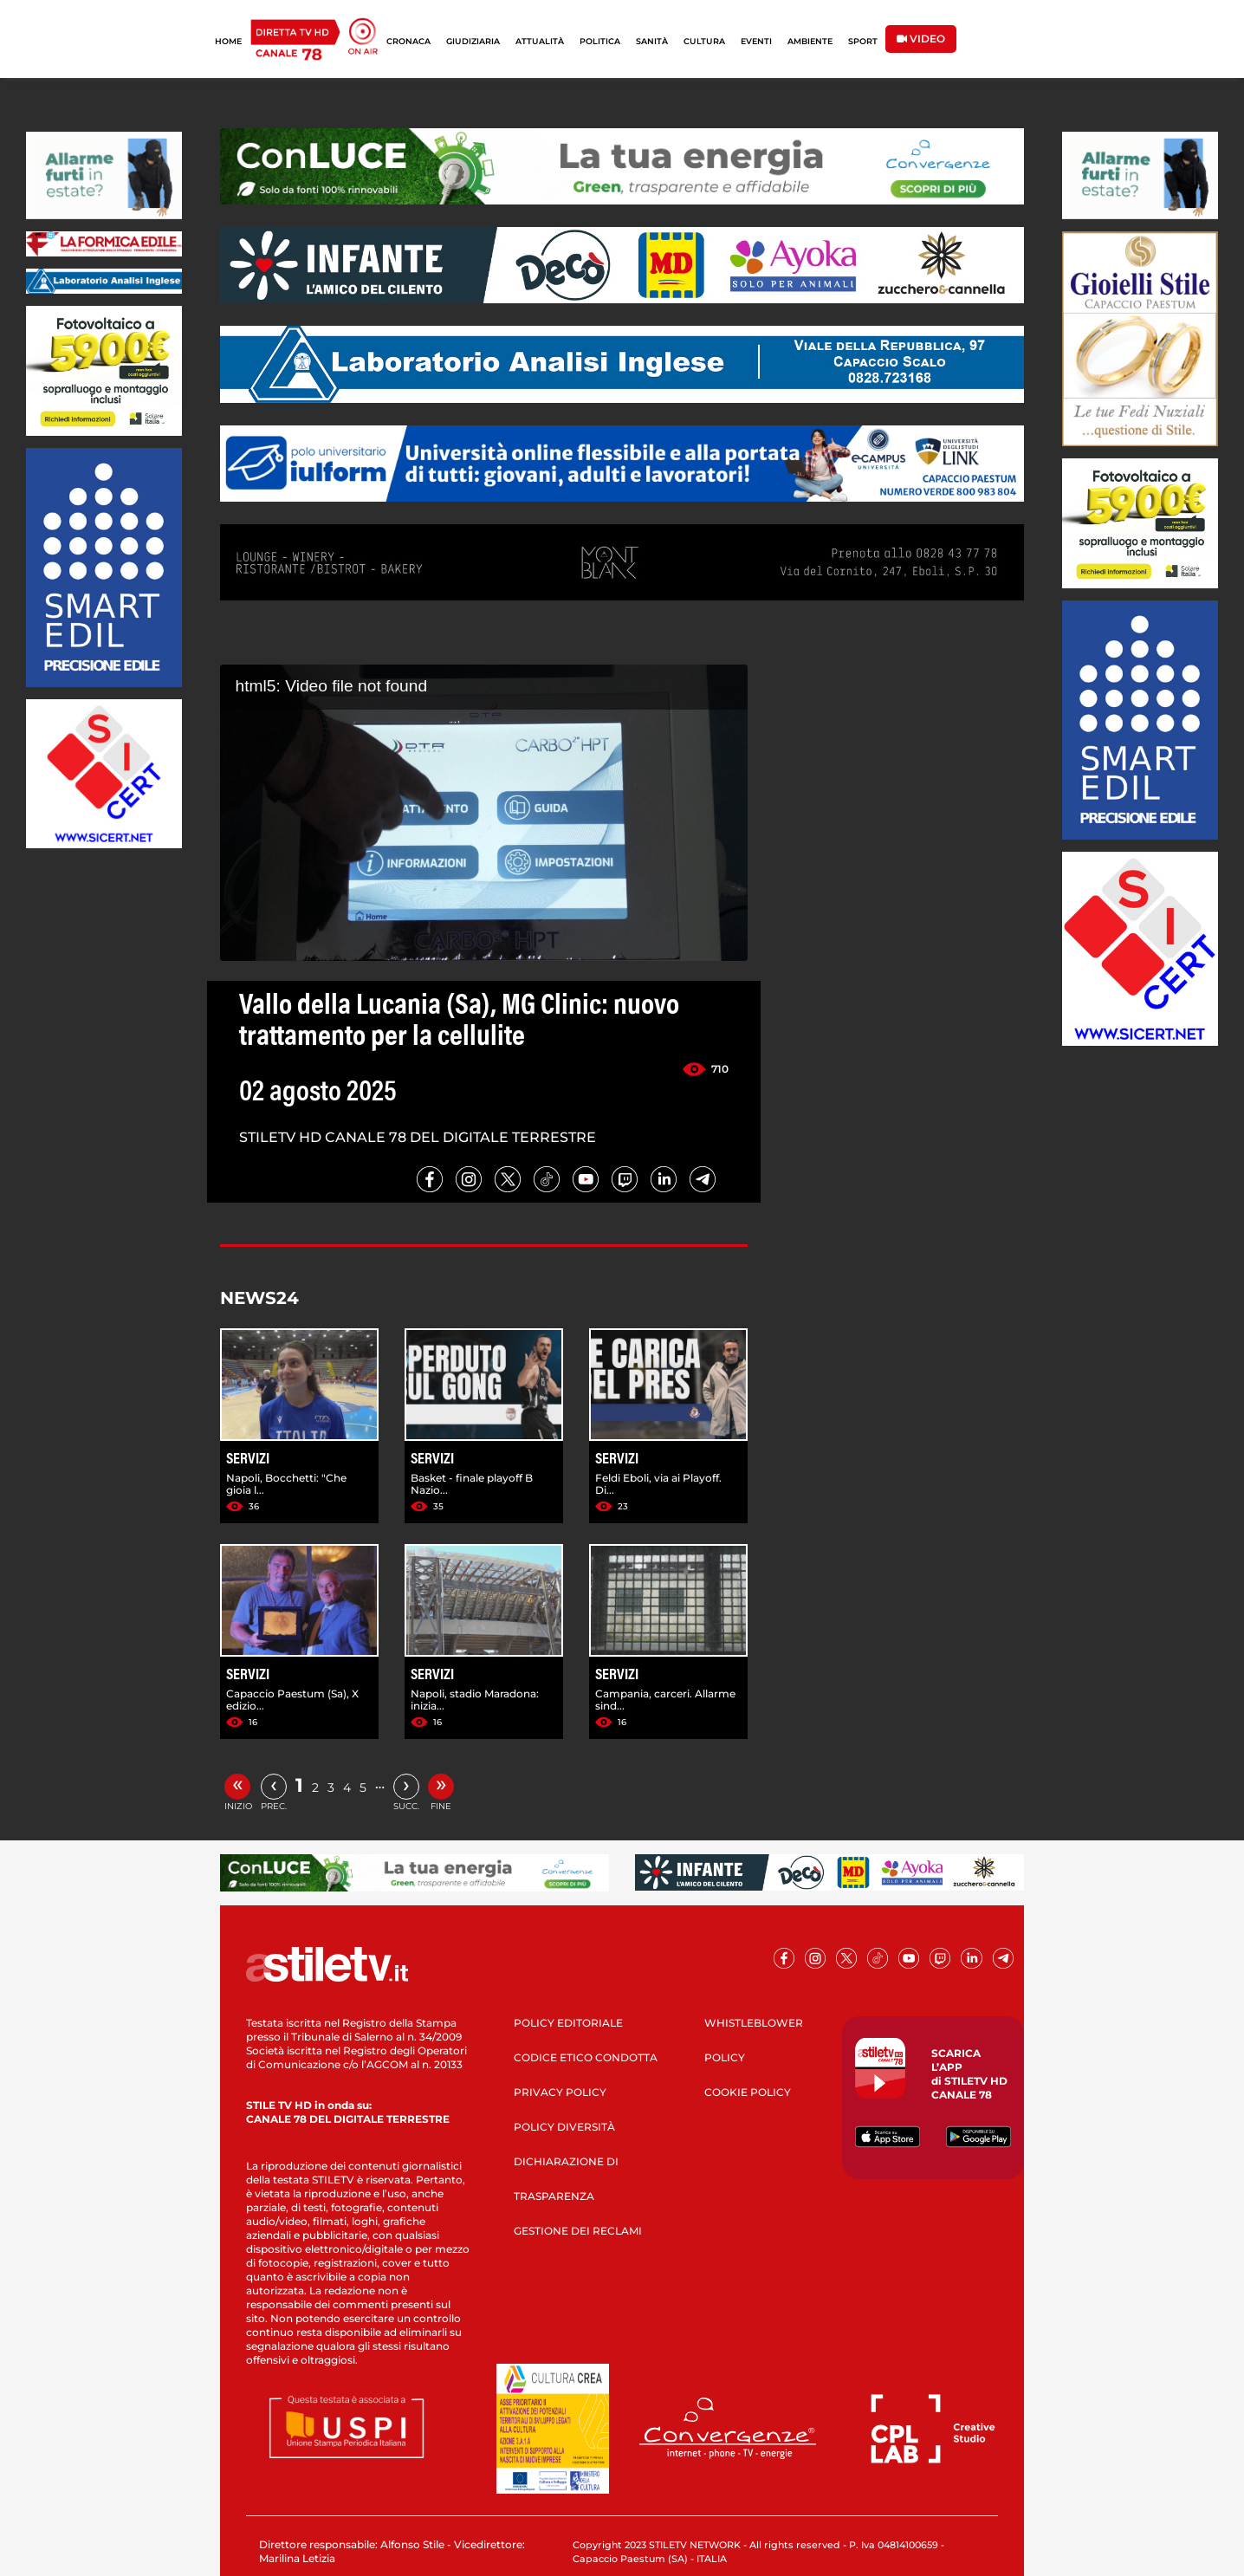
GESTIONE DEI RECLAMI (578, 2230)
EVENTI (756, 41)
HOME (228, 41)
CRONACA (408, 41)
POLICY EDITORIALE (568, 2022)
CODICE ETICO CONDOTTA (586, 2057)
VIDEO (921, 38)
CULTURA (704, 41)
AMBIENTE (810, 41)
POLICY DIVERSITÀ (564, 2126)
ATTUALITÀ (539, 41)
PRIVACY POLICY (560, 2092)
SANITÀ (652, 41)
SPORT (863, 41)
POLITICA (600, 41)
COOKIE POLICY (747, 2092)
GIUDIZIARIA (473, 41)
